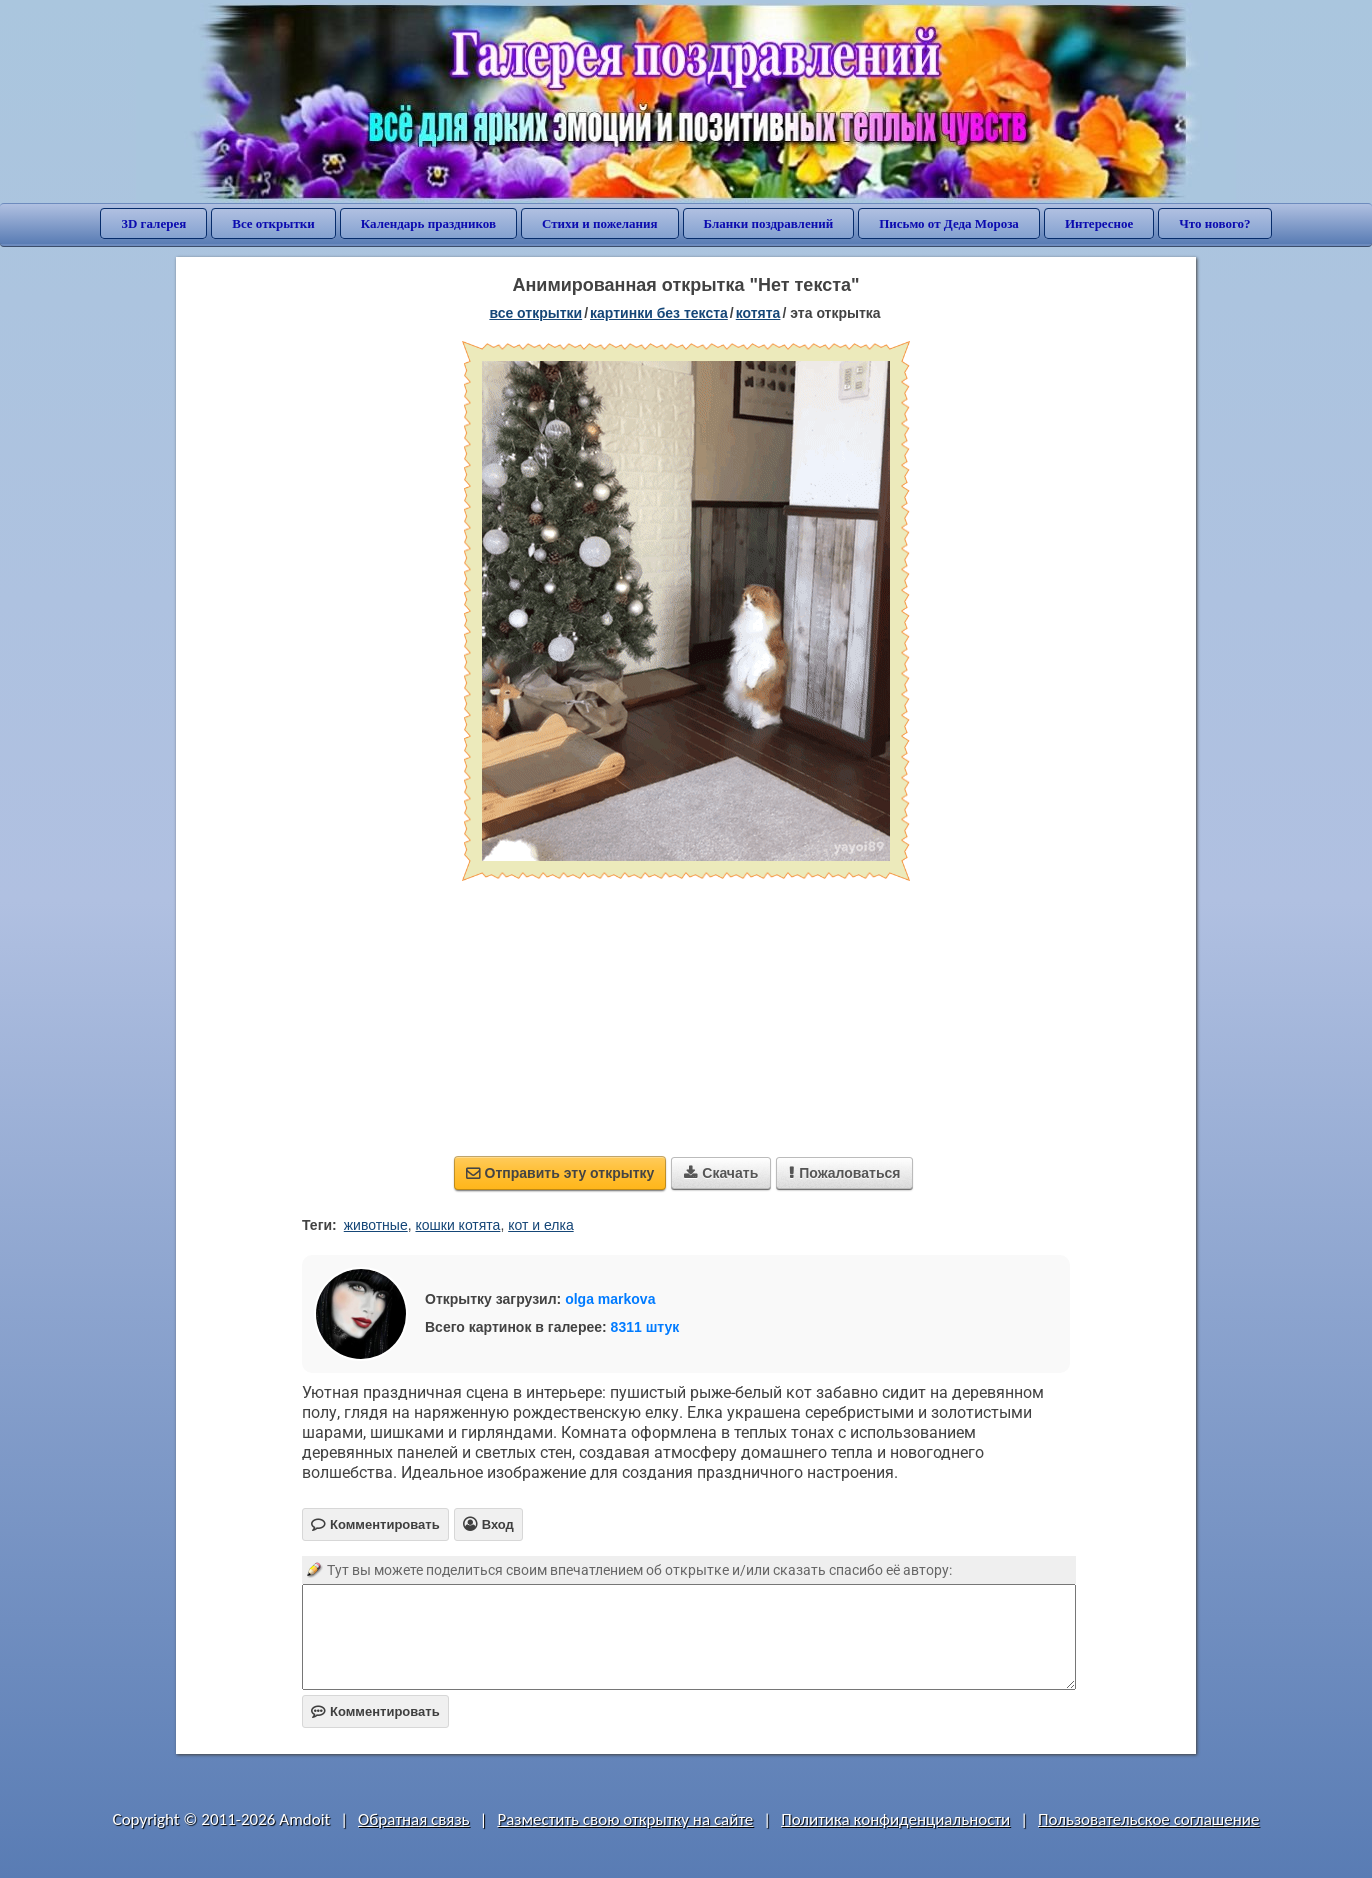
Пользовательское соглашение (1148, 1819)
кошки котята (457, 1225)
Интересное (1099, 223)
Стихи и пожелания (600, 223)
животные (376, 1225)
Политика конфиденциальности (895, 1819)
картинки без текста (659, 313)
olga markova (610, 1299)
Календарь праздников (428, 223)
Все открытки (273, 223)
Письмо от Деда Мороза (949, 223)
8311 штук (645, 1327)
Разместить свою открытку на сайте (625, 1819)
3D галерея (153, 223)
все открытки (535, 313)
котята (758, 313)
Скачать (721, 1173)
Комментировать (375, 1711)
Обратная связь (414, 1819)
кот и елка (540, 1225)
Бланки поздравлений (769, 223)
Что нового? (1214, 223)
